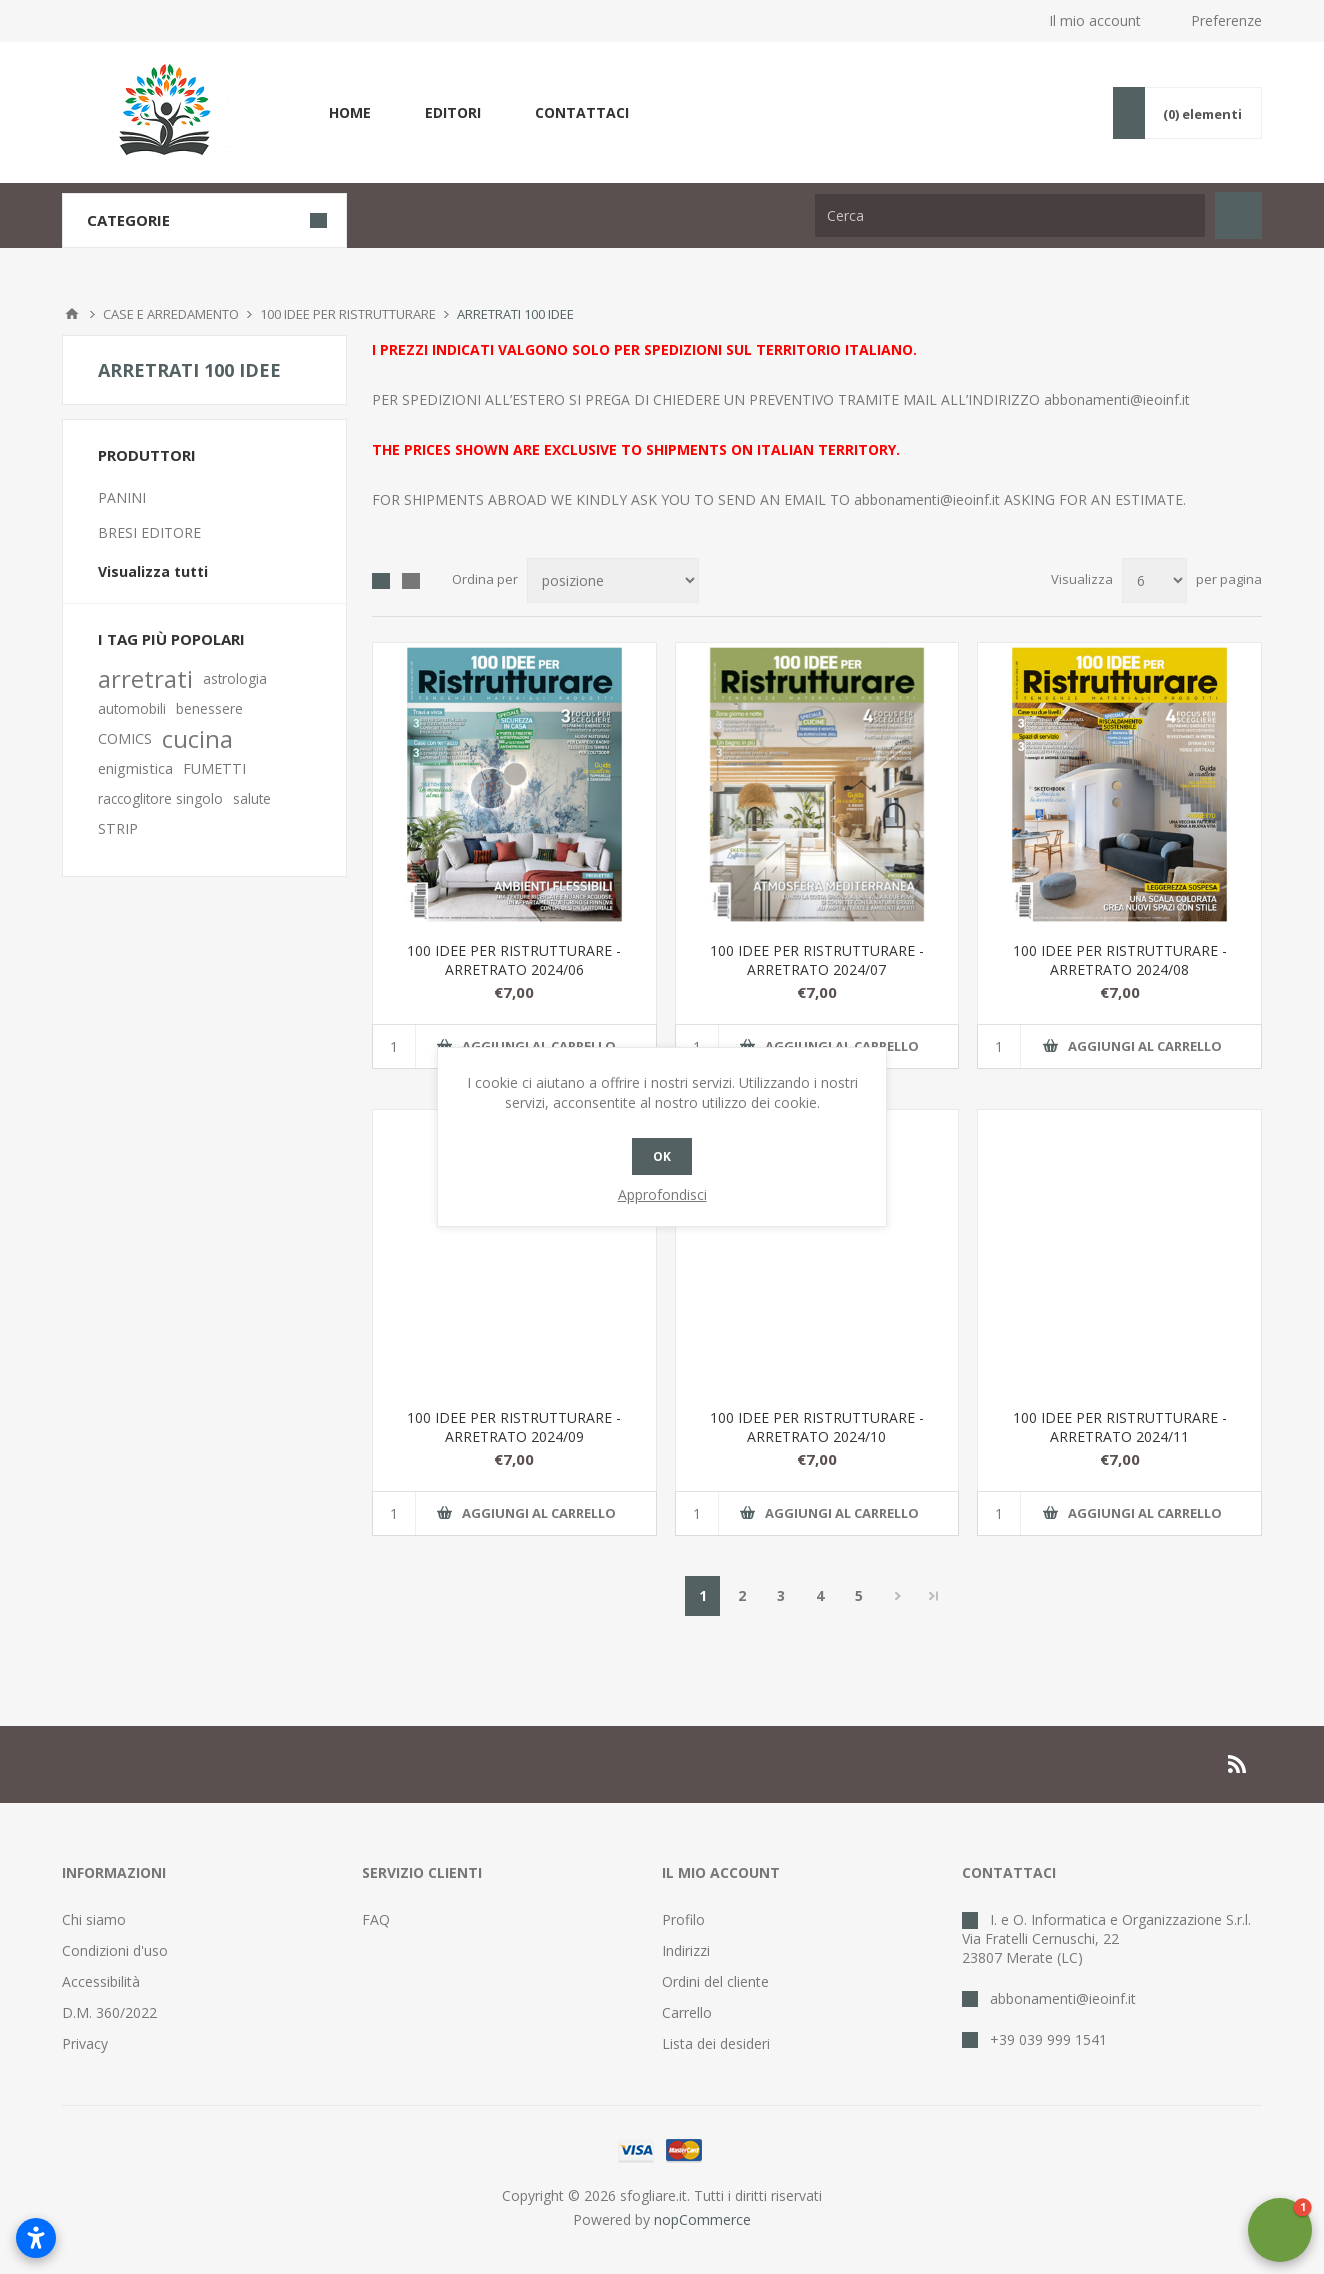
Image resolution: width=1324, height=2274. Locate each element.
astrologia (235, 678)
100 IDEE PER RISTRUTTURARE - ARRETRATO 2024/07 (817, 960)
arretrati (145, 679)
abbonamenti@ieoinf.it (1117, 399)
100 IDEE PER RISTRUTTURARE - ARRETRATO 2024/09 (514, 1427)
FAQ (376, 1919)
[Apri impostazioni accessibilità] (36, 2238)
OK (662, 1156)
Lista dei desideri (716, 2043)
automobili (132, 708)
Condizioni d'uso (115, 1950)
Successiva (897, 1596)
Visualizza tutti (153, 571)
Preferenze (1226, 20)
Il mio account (1095, 20)
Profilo (683, 1919)
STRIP (118, 828)
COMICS (125, 738)
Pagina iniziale (72, 314)
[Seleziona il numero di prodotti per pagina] (1154, 580)
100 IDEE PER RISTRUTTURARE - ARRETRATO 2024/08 (1120, 960)
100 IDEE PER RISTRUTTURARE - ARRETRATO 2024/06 (514, 960)
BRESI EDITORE (149, 532)
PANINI (122, 497)
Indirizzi (686, 1950)
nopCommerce (702, 2219)
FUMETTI (214, 768)
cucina (197, 739)
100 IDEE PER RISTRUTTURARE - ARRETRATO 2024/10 (817, 1427)
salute (252, 798)
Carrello (687, 2012)
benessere (209, 708)
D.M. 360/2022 (109, 2012)
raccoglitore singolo (160, 798)
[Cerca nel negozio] (1010, 215)
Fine (934, 1596)
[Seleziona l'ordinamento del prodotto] (613, 580)
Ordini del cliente (715, 1981)
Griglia (381, 581)
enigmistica (135, 768)
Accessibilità (101, 1981)
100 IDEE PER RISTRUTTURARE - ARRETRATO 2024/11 (1120, 1427)
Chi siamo (94, 1919)
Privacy (85, 2043)
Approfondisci (662, 1194)
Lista (411, 581)
